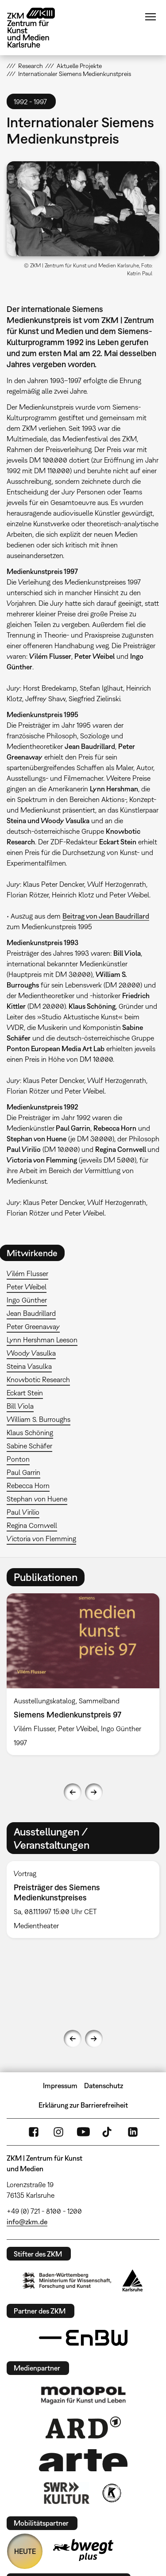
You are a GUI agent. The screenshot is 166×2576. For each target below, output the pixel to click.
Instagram (58, 2132)
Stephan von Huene (37, 1499)
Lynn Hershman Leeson (42, 1340)
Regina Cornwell (32, 1525)
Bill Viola (20, 1406)
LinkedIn (133, 2132)
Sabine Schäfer (29, 1446)
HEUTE (25, 2551)
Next (94, 1792)
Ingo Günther (27, 1300)
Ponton (18, 1459)
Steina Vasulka (29, 1366)
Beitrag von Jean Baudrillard (105, 916)
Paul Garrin (23, 1472)
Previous (72, 1792)
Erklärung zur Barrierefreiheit (83, 2105)
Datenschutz (103, 2086)
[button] (83, 209)
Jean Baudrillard (31, 1313)
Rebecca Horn (28, 1485)
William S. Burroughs (38, 1419)
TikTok (108, 2132)
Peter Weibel (26, 1287)
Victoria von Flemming (41, 1539)
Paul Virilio (23, 1512)
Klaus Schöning (30, 1432)
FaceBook (33, 2132)
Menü (150, 17)
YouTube (83, 2132)
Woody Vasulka (31, 1353)
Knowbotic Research (38, 1379)
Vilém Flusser (27, 1273)
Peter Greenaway (33, 1326)
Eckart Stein (25, 1393)
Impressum (60, 2086)
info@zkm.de (27, 2222)
